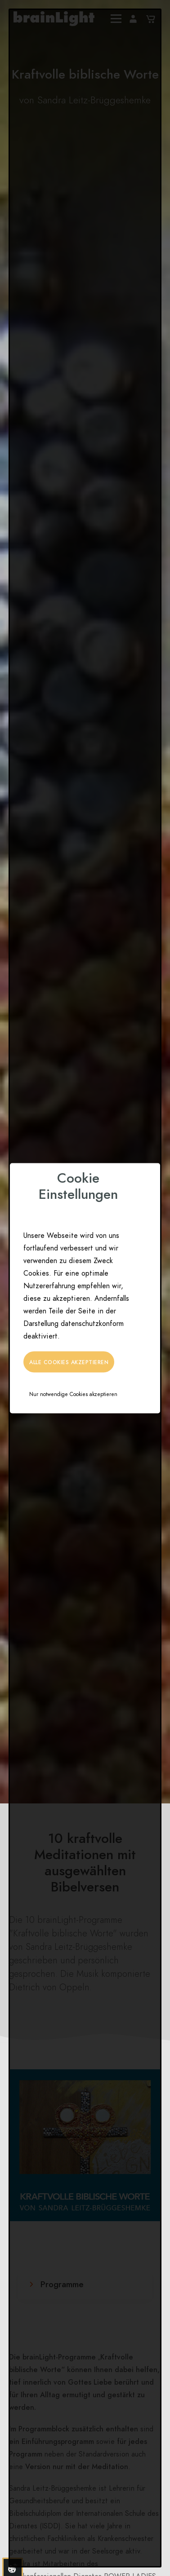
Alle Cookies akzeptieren (68, 1361)
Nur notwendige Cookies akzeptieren (73, 1393)
